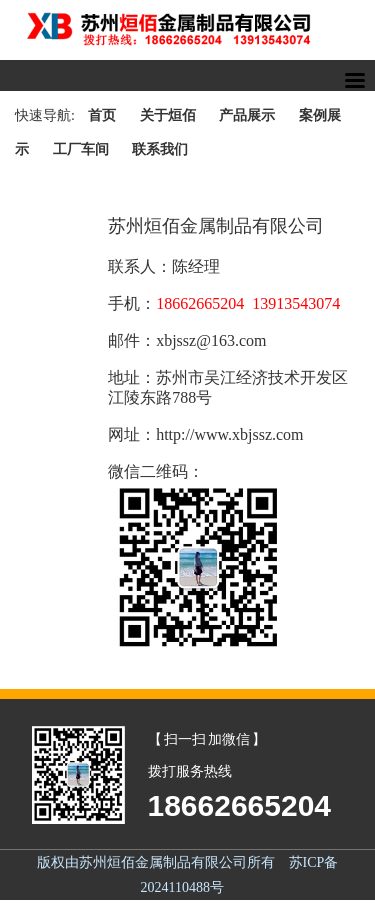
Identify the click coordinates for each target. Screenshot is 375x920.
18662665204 (240, 805)
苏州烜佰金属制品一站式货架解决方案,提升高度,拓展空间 (187, 30)
